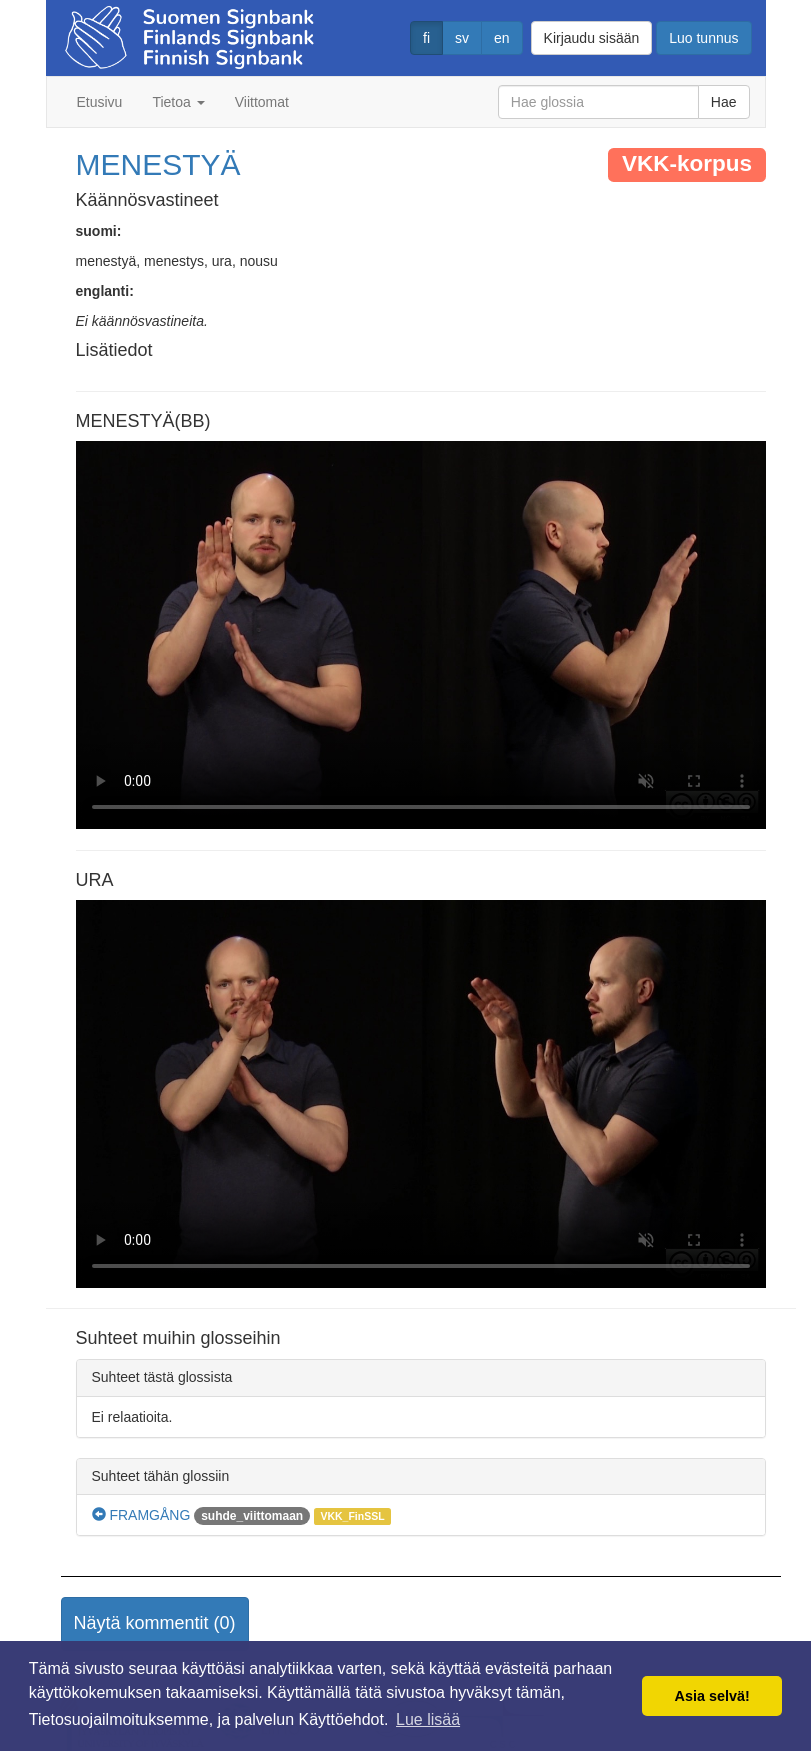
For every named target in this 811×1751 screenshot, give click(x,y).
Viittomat (262, 102)
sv (462, 38)
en (502, 38)
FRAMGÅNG (141, 1515)
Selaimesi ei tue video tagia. (421, 635)
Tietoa (178, 102)
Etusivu (100, 102)
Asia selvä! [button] (712, 1696)
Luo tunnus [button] (703, 38)
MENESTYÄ (158, 164)
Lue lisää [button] (428, 1719)
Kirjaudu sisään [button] (592, 38)
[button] (155, 1624)
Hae (724, 102)
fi (426, 38)
